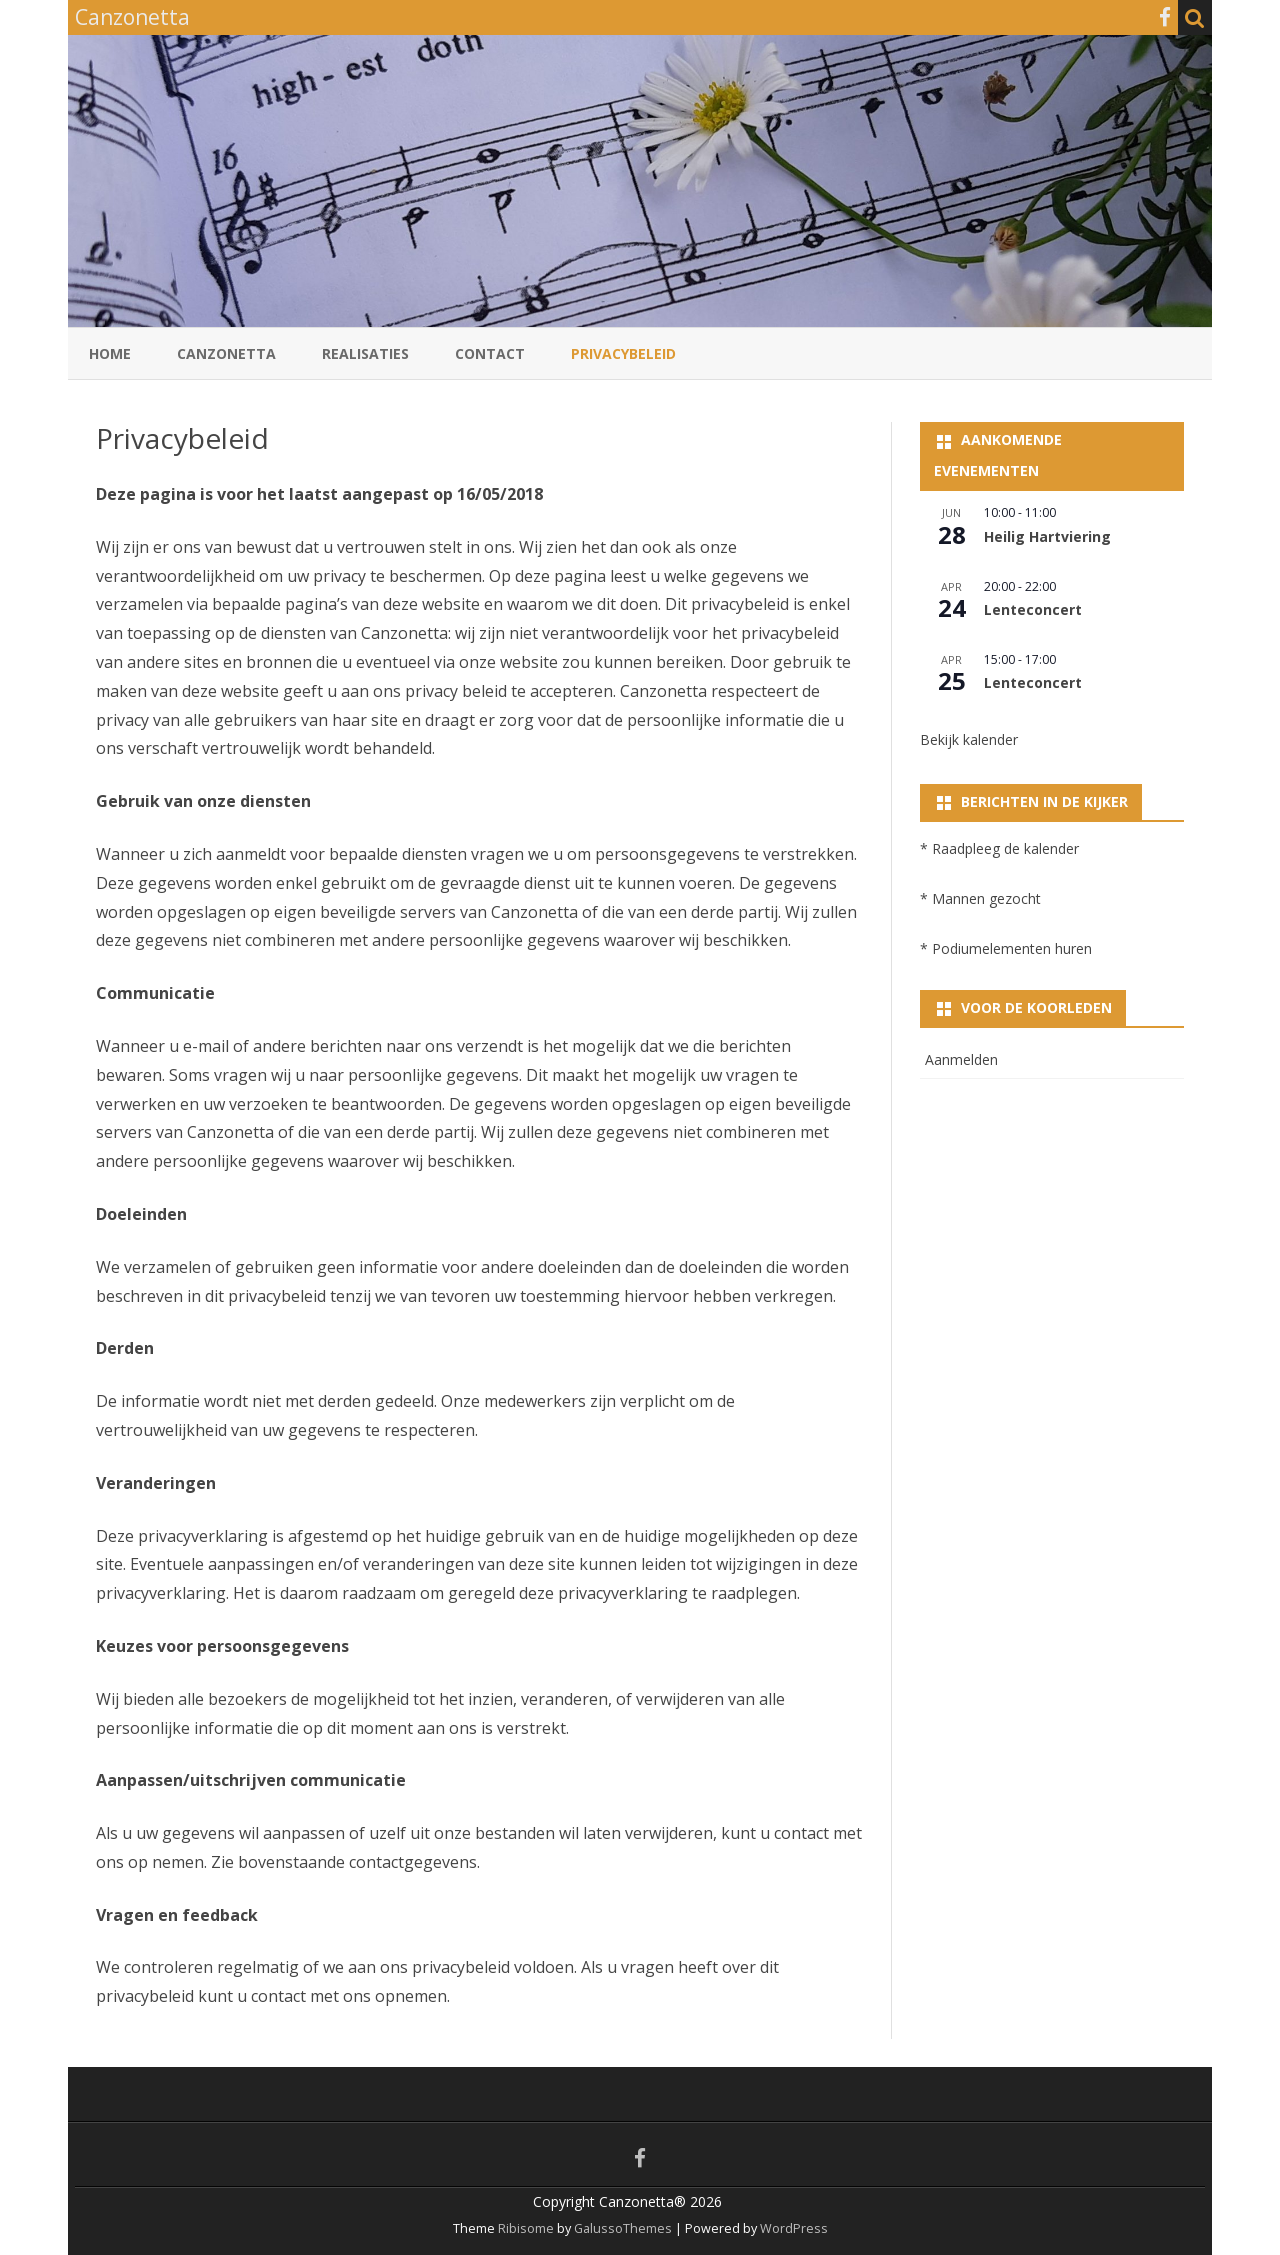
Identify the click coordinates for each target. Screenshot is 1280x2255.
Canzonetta (226, 353)
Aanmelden (961, 1059)
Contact (490, 353)
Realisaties (365, 353)
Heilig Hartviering (1047, 536)
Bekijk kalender (969, 739)
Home (110, 353)
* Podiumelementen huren (1006, 948)
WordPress (792, 2228)
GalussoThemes (623, 2228)
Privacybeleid (623, 353)
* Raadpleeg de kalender (999, 848)
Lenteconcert (1033, 609)
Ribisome (526, 2228)
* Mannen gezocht (980, 898)
